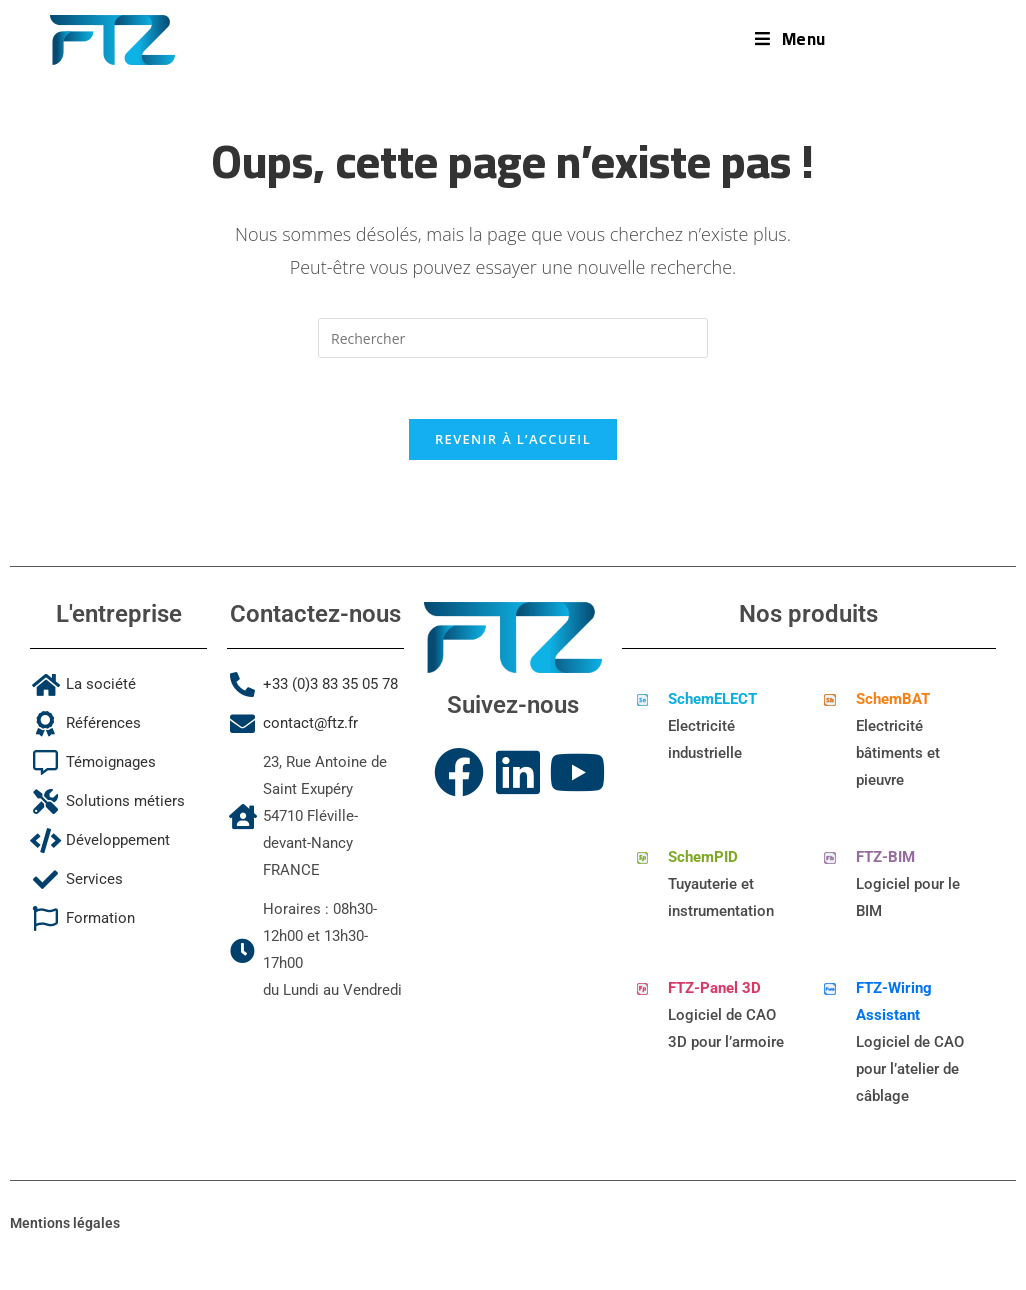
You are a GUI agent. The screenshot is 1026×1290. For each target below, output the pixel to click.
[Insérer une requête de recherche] (513, 338)
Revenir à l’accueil (513, 439)
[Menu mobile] (790, 39)
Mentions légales (65, 1223)
